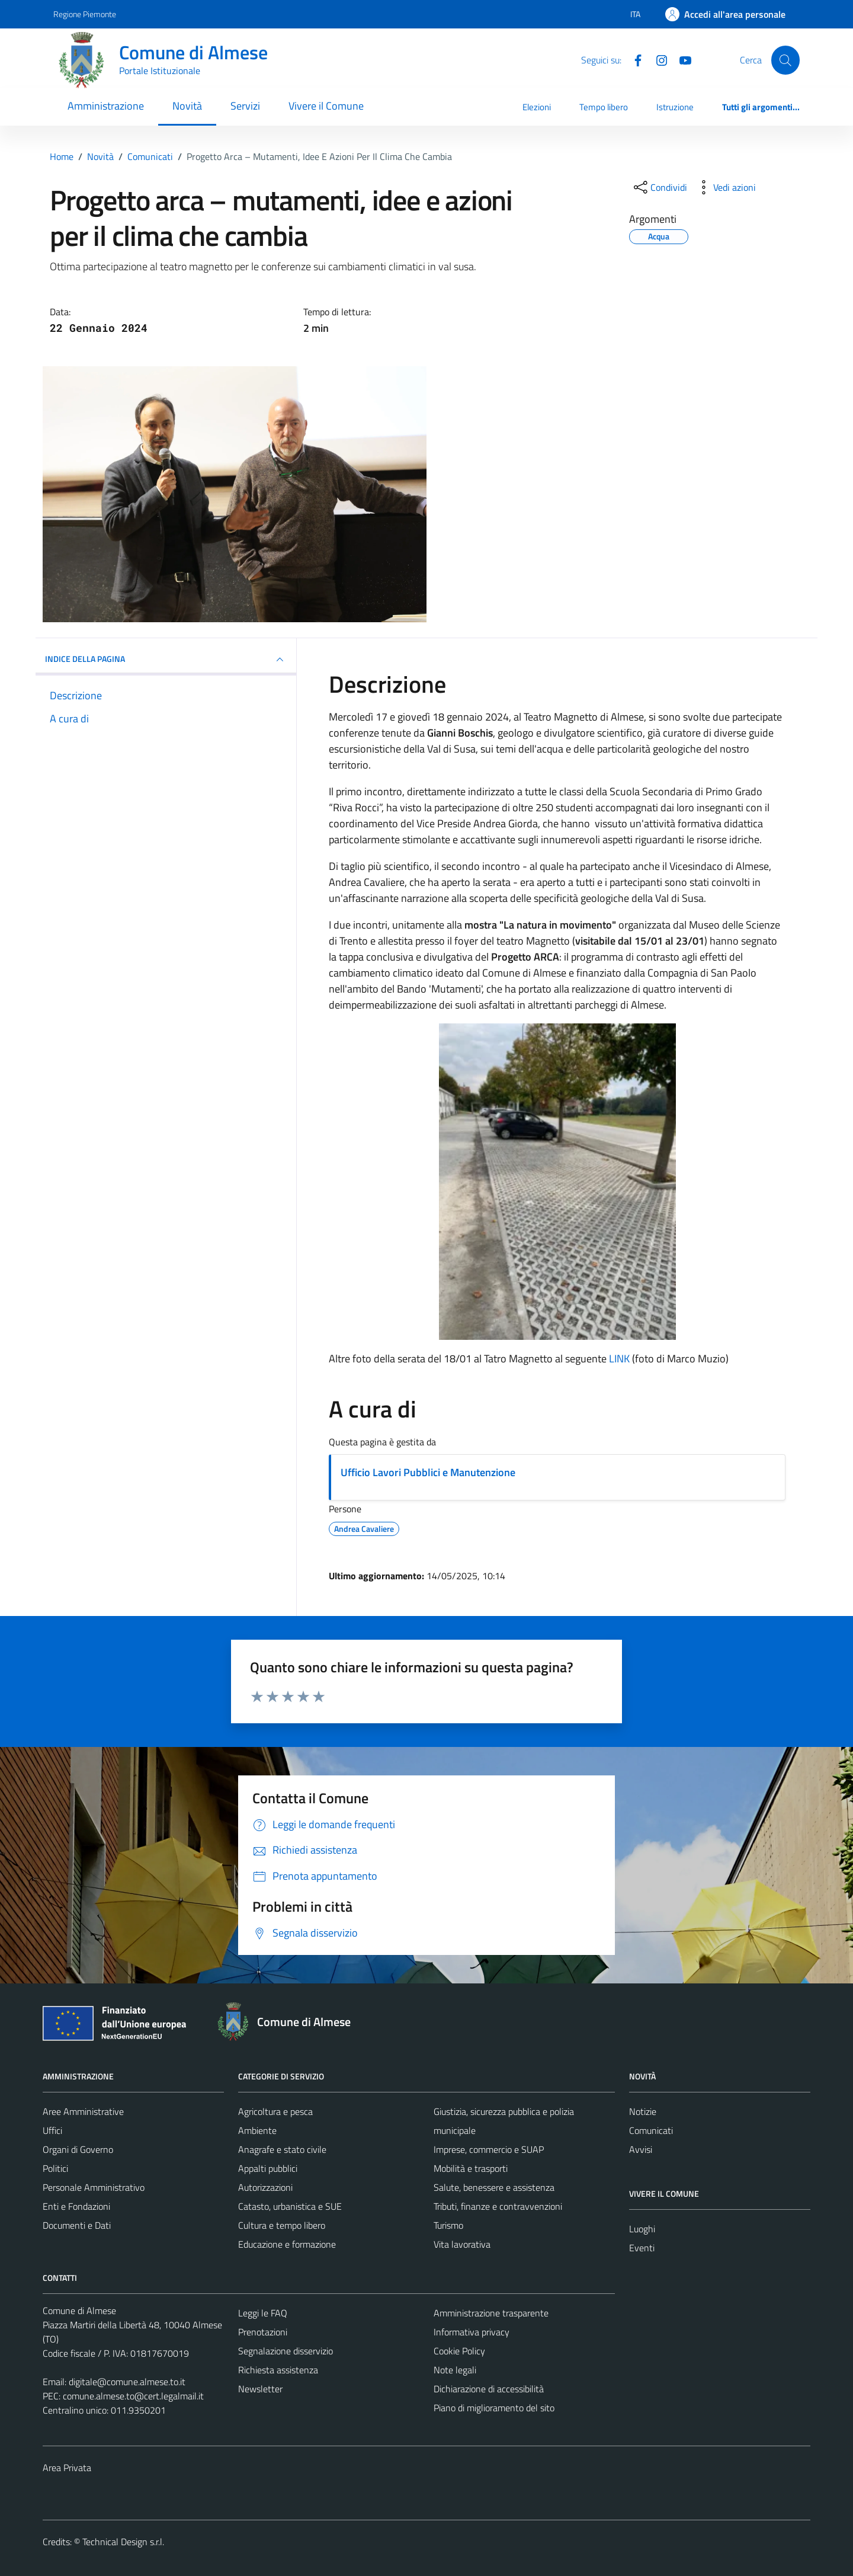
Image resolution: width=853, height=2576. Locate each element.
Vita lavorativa (462, 2244)
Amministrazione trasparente (491, 2313)
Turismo (448, 2225)
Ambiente (257, 2130)
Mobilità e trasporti (471, 2168)
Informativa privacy (471, 2332)
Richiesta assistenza (278, 2370)
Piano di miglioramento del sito (494, 2408)
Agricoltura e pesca (275, 2111)
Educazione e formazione (287, 2244)
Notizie (642, 2111)
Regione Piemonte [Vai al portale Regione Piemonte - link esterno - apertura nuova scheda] (84, 14)
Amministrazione (106, 106)
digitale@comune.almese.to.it (127, 2382)
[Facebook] (633, 59)
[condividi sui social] (659, 187)
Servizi (245, 106)
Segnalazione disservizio (285, 2351)
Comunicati (651, 2130)
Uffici (52, 2130)
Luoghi (642, 2229)
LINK (619, 1359)
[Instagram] (657, 59)
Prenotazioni (262, 2332)
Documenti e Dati (77, 2225)
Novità (187, 106)
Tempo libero (603, 107)
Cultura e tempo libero (281, 2225)
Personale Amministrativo (94, 2187)
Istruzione (675, 107)
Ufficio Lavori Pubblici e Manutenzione (428, 1472)
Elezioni (536, 107)
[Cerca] (785, 60)
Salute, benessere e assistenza (494, 2187)
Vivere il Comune (326, 106)
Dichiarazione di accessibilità (489, 2389)
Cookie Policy (459, 2351)
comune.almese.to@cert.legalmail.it (133, 2396)
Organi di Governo (78, 2149)
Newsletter (260, 2389)
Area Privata (67, 2467)
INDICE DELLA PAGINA (166, 659)
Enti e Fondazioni (76, 2206)
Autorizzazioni (265, 2187)
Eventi (642, 2248)
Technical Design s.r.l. (123, 2542)
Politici (55, 2168)
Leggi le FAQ (262, 2313)
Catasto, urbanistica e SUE (290, 2206)
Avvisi (640, 2149)
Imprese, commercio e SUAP (489, 2149)
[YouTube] (680, 59)
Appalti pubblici (267, 2168)
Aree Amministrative (83, 2111)
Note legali (455, 2370)
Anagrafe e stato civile (282, 2149)
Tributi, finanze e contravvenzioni (498, 2206)
